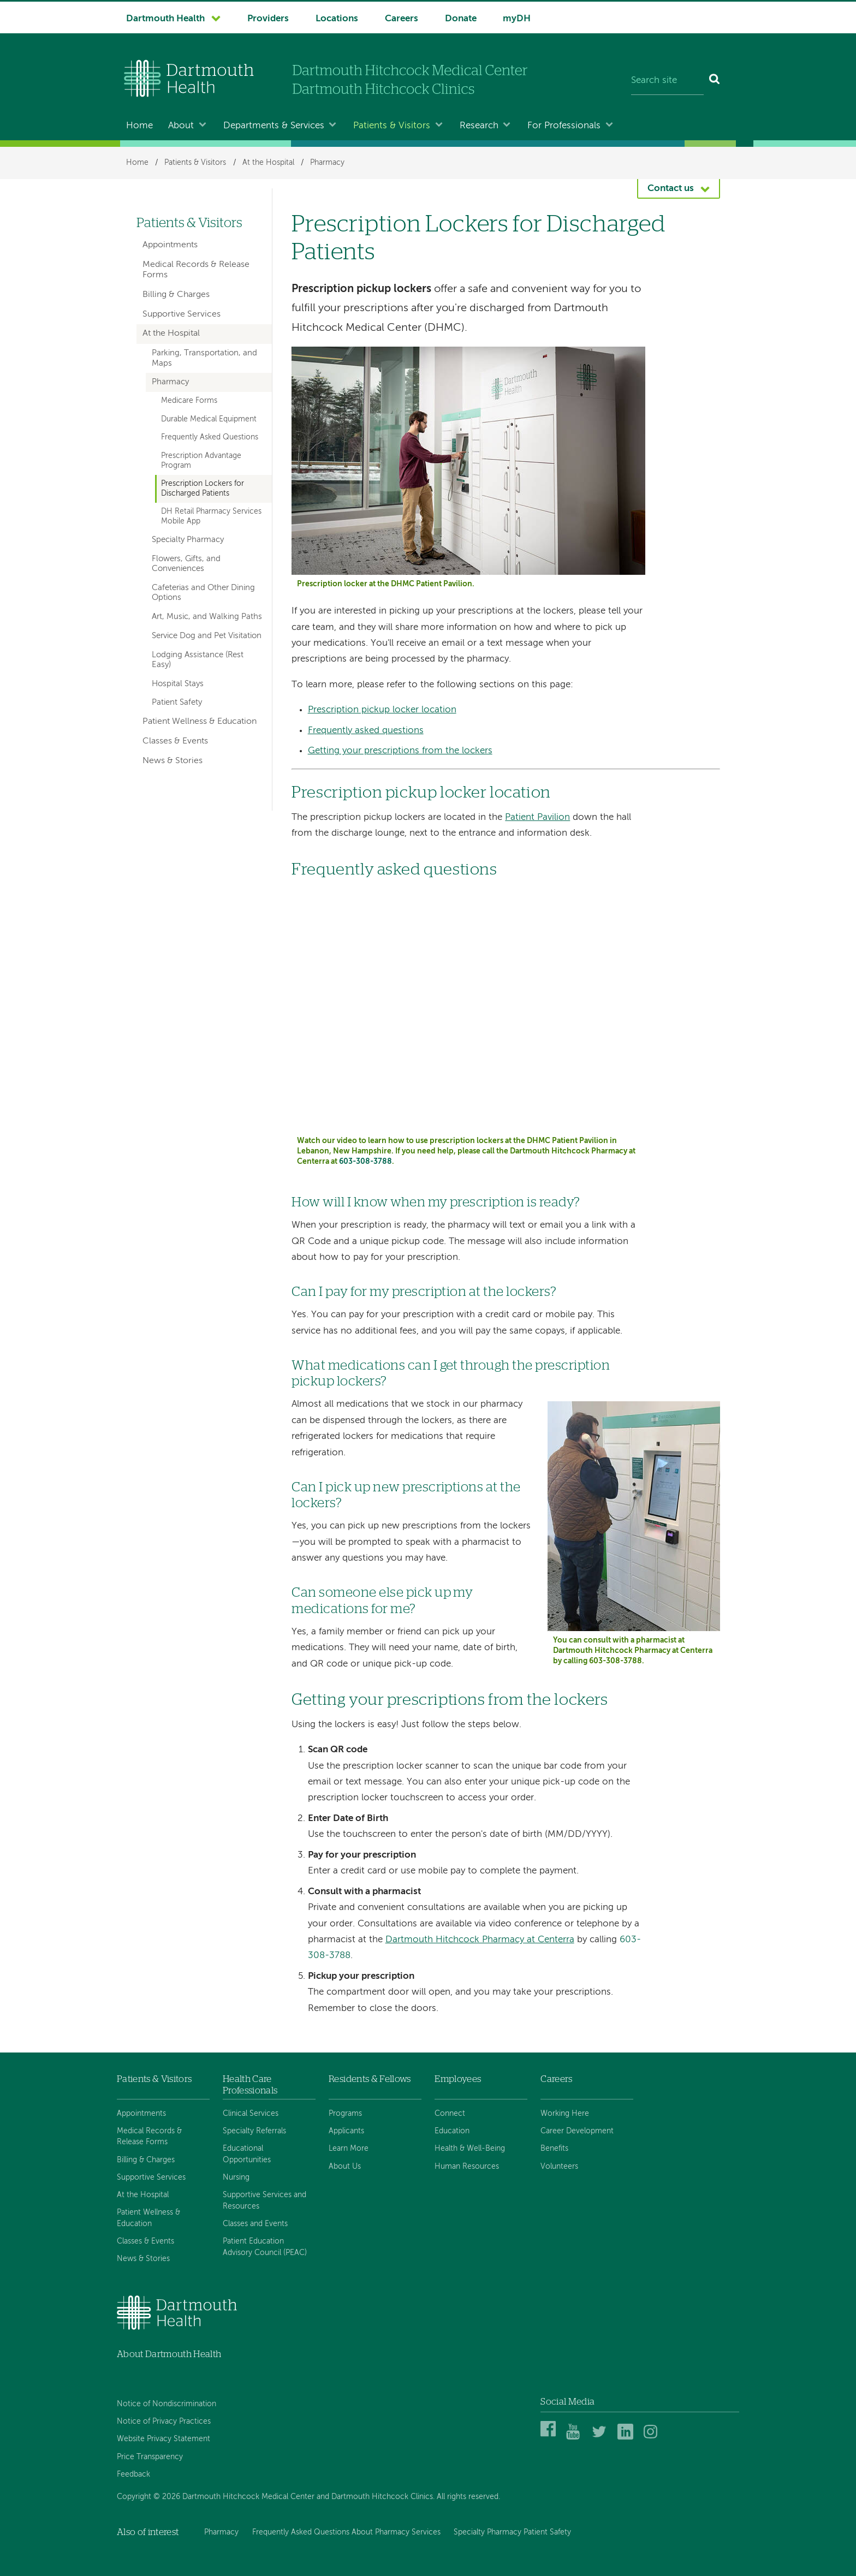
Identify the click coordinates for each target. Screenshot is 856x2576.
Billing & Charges (176, 294)
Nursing (236, 2177)
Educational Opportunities (247, 2154)
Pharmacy (327, 162)
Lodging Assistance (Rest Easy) (197, 660)
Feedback (133, 2474)
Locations (337, 18)
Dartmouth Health (165, 18)
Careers (401, 18)
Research (479, 125)
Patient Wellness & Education (199, 721)
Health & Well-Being (470, 2148)
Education (452, 2131)
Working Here (564, 2113)
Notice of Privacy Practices (164, 2421)
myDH (517, 18)
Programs (345, 2113)
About (181, 125)
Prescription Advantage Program (201, 460)
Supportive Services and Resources (264, 2200)
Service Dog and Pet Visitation (206, 636)
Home (139, 125)
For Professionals (564, 125)
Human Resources (467, 2166)
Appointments (170, 245)
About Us (345, 2166)
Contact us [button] (670, 188)
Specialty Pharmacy (188, 540)
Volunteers (559, 2166)
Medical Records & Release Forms (195, 269)
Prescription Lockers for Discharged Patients (202, 488)
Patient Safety (177, 702)
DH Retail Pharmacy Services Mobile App (211, 516)
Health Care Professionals (250, 2084)
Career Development (577, 2131)
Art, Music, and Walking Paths (207, 616)
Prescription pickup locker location (382, 710)
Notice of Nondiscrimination (166, 2404)
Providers (268, 18)
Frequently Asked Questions (209, 437)
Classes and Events (255, 2224)
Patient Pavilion (537, 817)
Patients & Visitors (391, 125)
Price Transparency (150, 2457)
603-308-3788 (365, 1161)
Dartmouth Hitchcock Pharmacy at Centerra (479, 1939)
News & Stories (172, 761)
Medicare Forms (189, 400)
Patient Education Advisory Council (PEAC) (265, 2247)
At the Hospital (268, 162)
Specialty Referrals (254, 2131)
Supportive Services (181, 314)
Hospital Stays (178, 684)
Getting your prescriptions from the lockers (400, 750)
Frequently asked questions (366, 730)
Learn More (348, 2148)
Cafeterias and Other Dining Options (203, 593)
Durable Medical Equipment (209, 419)
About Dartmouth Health (169, 2354)
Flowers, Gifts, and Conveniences (186, 564)
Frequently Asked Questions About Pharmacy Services (346, 2532)
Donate (461, 18)
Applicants (346, 2131)
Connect (450, 2113)
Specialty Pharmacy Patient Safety (512, 2532)
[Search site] (667, 81)
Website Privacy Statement (163, 2439)
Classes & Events (175, 741)
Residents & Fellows (370, 2079)
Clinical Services (250, 2113)
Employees (458, 2079)
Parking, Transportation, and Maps (204, 358)
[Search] (715, 81)
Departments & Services (273, 125)
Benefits (554, 2148)
